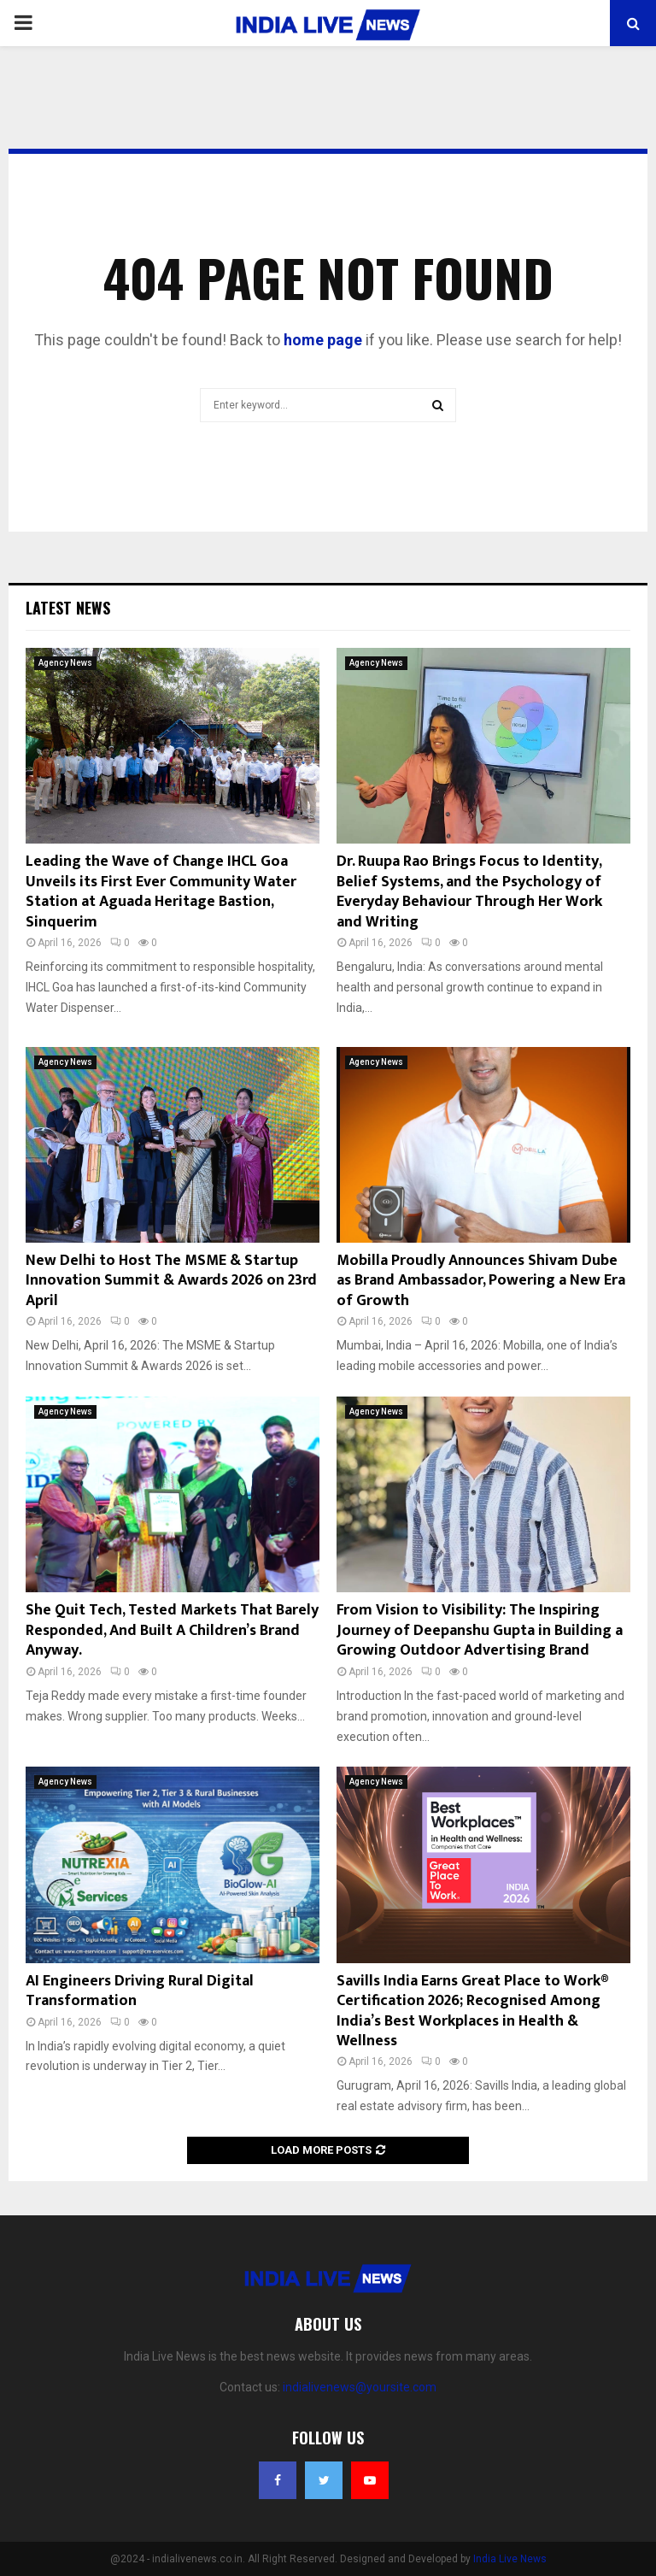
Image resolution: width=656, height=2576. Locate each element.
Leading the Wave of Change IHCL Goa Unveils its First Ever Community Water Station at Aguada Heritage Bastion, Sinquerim (161, 891)
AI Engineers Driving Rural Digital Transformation (140, 1991)
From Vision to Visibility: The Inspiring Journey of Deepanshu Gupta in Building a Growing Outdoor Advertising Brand (480, 1630)
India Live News (510, 2559)
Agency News (65, 663)
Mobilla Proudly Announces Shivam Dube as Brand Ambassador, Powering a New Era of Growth (481, 1281)
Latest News (68, 608)
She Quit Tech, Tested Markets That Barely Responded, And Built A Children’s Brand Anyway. (172, 1630)
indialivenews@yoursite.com (359, 2387)
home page (323, 340)
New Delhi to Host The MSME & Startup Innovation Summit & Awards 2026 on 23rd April (171, 1281)
